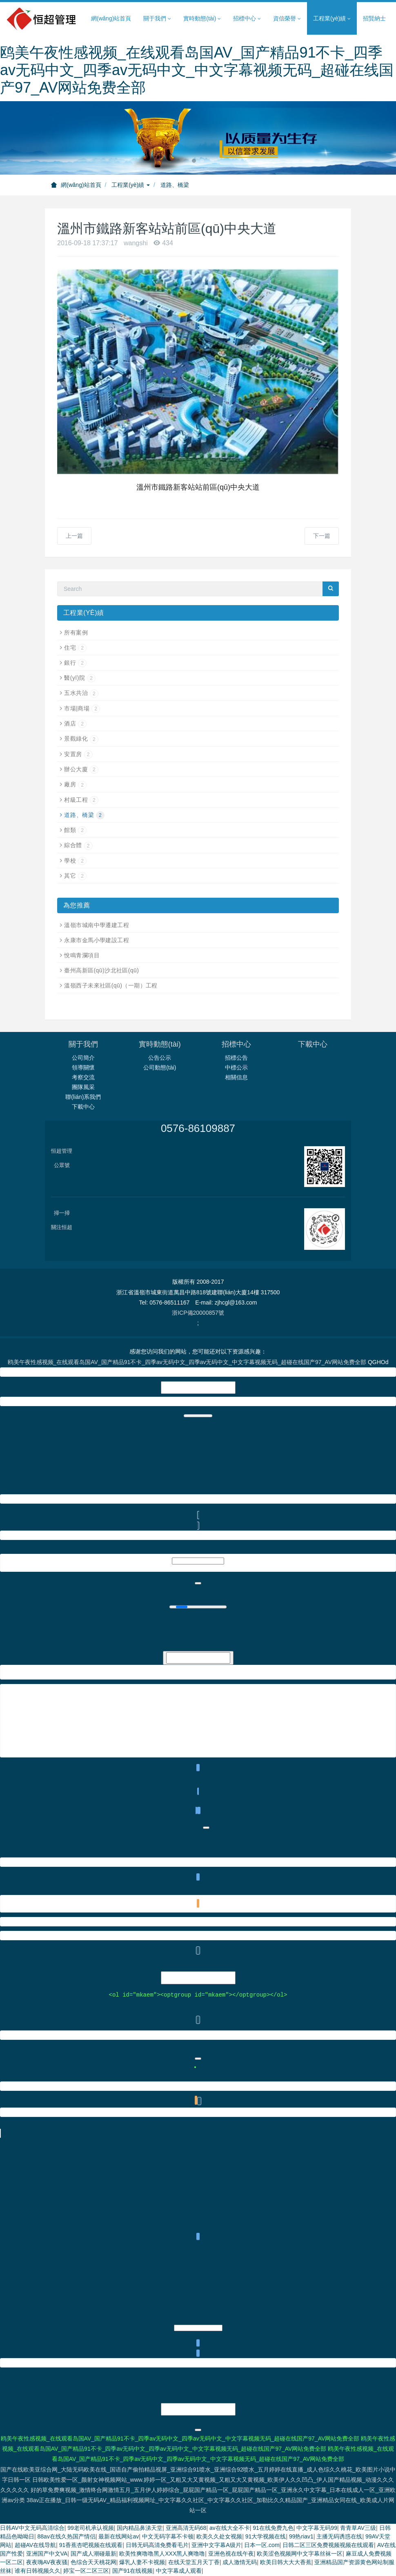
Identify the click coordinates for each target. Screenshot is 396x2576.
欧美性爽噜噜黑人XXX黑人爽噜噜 (162, 2554)
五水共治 (81, 693)
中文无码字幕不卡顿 (168, 2537)
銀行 (75, 662)
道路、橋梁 (174, 185)
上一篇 (74, 536)
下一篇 (321, 536)
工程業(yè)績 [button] (332, 18)
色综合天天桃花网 (93, 2563)
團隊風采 (83, 1087)
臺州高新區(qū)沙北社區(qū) (101, 970)
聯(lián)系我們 (83, 1097)
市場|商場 (82, 708)
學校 (75, 860)
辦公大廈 (81, 769)
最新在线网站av (118, 2537)
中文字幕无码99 (316, 2528)
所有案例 (76, 632)
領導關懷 (83, 1067)
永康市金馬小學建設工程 (96, 940)
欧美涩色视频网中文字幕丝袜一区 (300, 2554)
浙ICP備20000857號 (198, 1312)
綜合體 (78, 845)
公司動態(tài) (159, 1067)
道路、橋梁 (84, 815)
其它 (75, 875)
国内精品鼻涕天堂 (139, 2528)
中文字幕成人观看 (179, 2571)
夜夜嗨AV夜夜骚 (47, 2563)
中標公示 (236, 1067)
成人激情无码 (239, 2563)
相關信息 (236, 1077)
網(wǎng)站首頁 (111, 18)
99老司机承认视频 (90, 2528)
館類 (75, 830)
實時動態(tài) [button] (202, 18)
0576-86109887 (198, 1128)
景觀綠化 (81, 738)
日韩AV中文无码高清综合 (32, 2528)
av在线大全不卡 (229, 2528)
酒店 (75, 723)
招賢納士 (374, 18)
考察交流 (83, 1077)
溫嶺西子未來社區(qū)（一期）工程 (110, 985)
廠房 (75, 784)
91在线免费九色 (273, 2528)
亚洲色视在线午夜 (231, 2554)
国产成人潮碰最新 (93, 2554)
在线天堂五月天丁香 (194, 2563)
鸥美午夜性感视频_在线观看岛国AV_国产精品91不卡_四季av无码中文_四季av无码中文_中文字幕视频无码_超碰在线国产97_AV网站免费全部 (197, 70)
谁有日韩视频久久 (37, 2571)
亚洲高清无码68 (186, 2528)
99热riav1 (301, 2537)
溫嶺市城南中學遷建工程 (96, 925)
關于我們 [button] (157, 18)
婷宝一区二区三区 (86, 2571)
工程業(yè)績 (130, 185)
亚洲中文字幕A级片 (216, 2546)
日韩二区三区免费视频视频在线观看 (328, 2546)
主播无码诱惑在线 (339, 2537)
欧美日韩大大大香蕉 (285, 2563)
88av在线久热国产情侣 (67, 2537)
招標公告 (236, 1057)
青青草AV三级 (358, 2528)
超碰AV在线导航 (35, 2546)
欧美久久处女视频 (219, 2537)
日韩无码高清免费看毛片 (157, 2546)
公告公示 (159, 1057)
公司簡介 (83, 1057)
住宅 (75, 647)
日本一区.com (261, 2546)
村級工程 (81, 800)
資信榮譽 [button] (287, 18)
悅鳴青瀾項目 (82, 955)
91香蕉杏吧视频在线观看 (91, 2546)
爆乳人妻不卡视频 (142, 2563)
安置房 (78, 754)
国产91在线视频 (132, 2571)
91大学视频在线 (265, 2537)
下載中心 (83, 1106)
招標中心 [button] (247, 18)
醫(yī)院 (80, 678)
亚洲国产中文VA (47, 2554)
